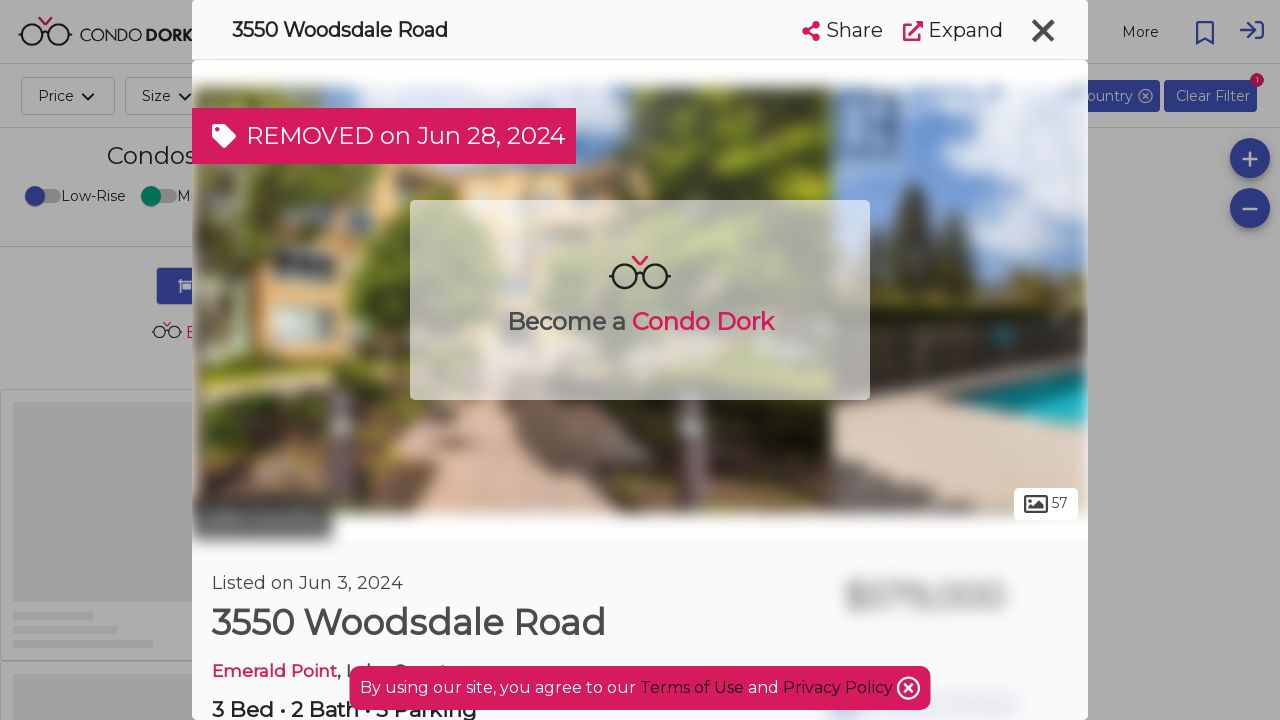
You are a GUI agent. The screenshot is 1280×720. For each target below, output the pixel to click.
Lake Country (262, 518)
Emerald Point (274, 670)
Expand (953, 30)
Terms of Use (692, 687)
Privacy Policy (840, 687)
